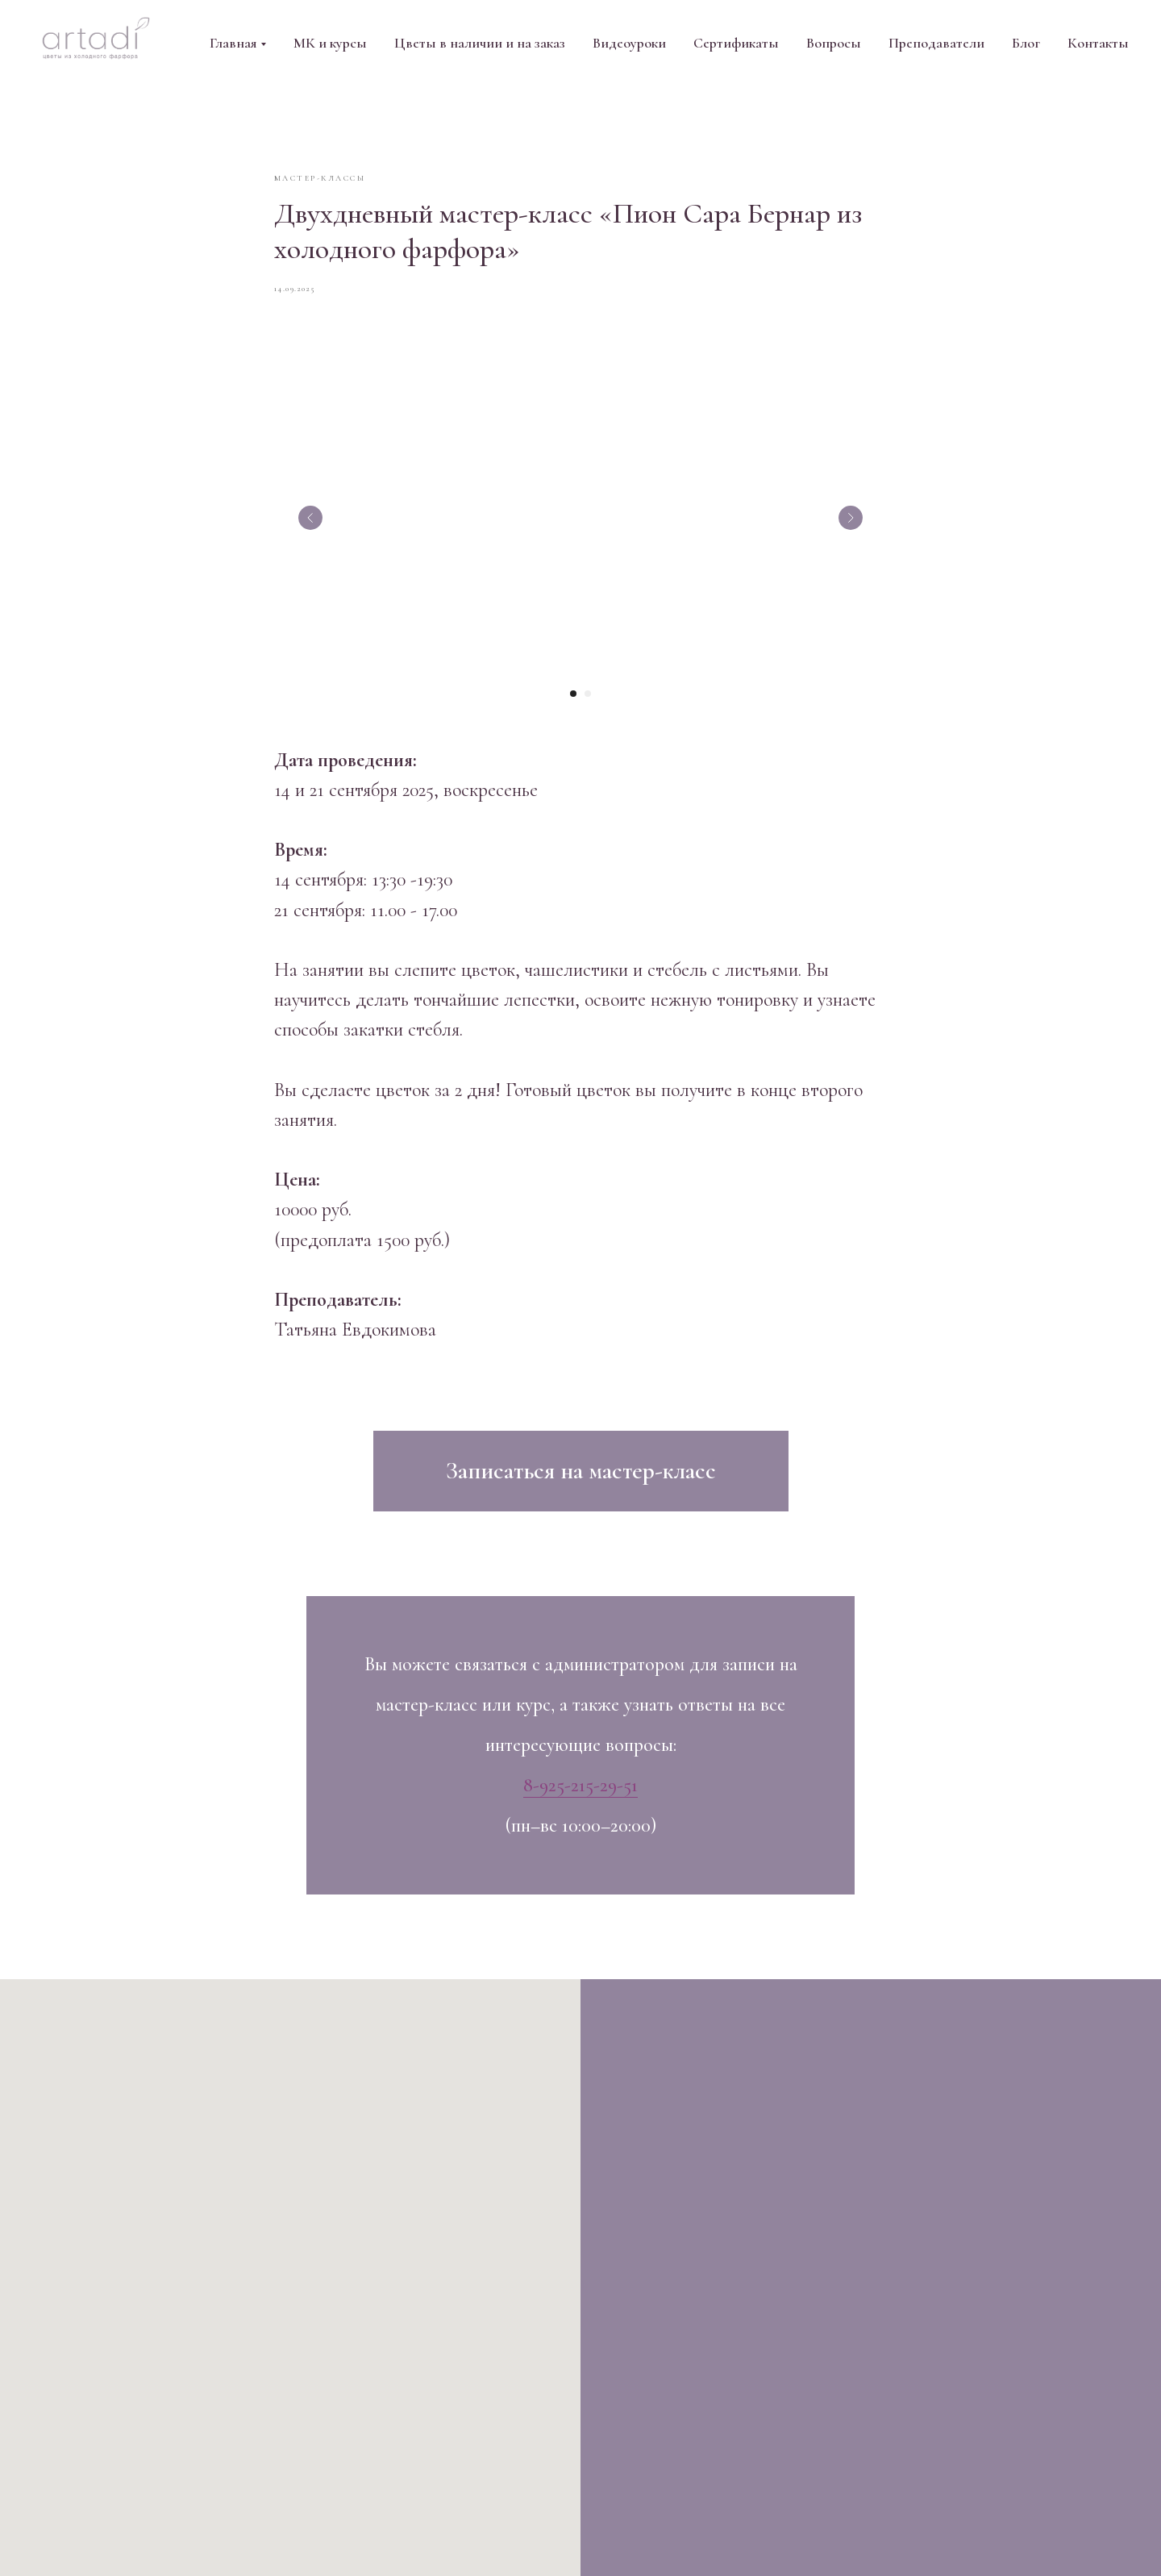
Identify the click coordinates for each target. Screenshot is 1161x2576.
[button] (581, 1478)
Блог (1026, 43)
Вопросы (833, 43)
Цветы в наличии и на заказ (479, 43)
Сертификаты (736, 43)
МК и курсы (330, 43)
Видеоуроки (629, 43)
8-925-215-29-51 (580, 1792)
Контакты (1098, 43)
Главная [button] (233, 43)
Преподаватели (936, 43)
